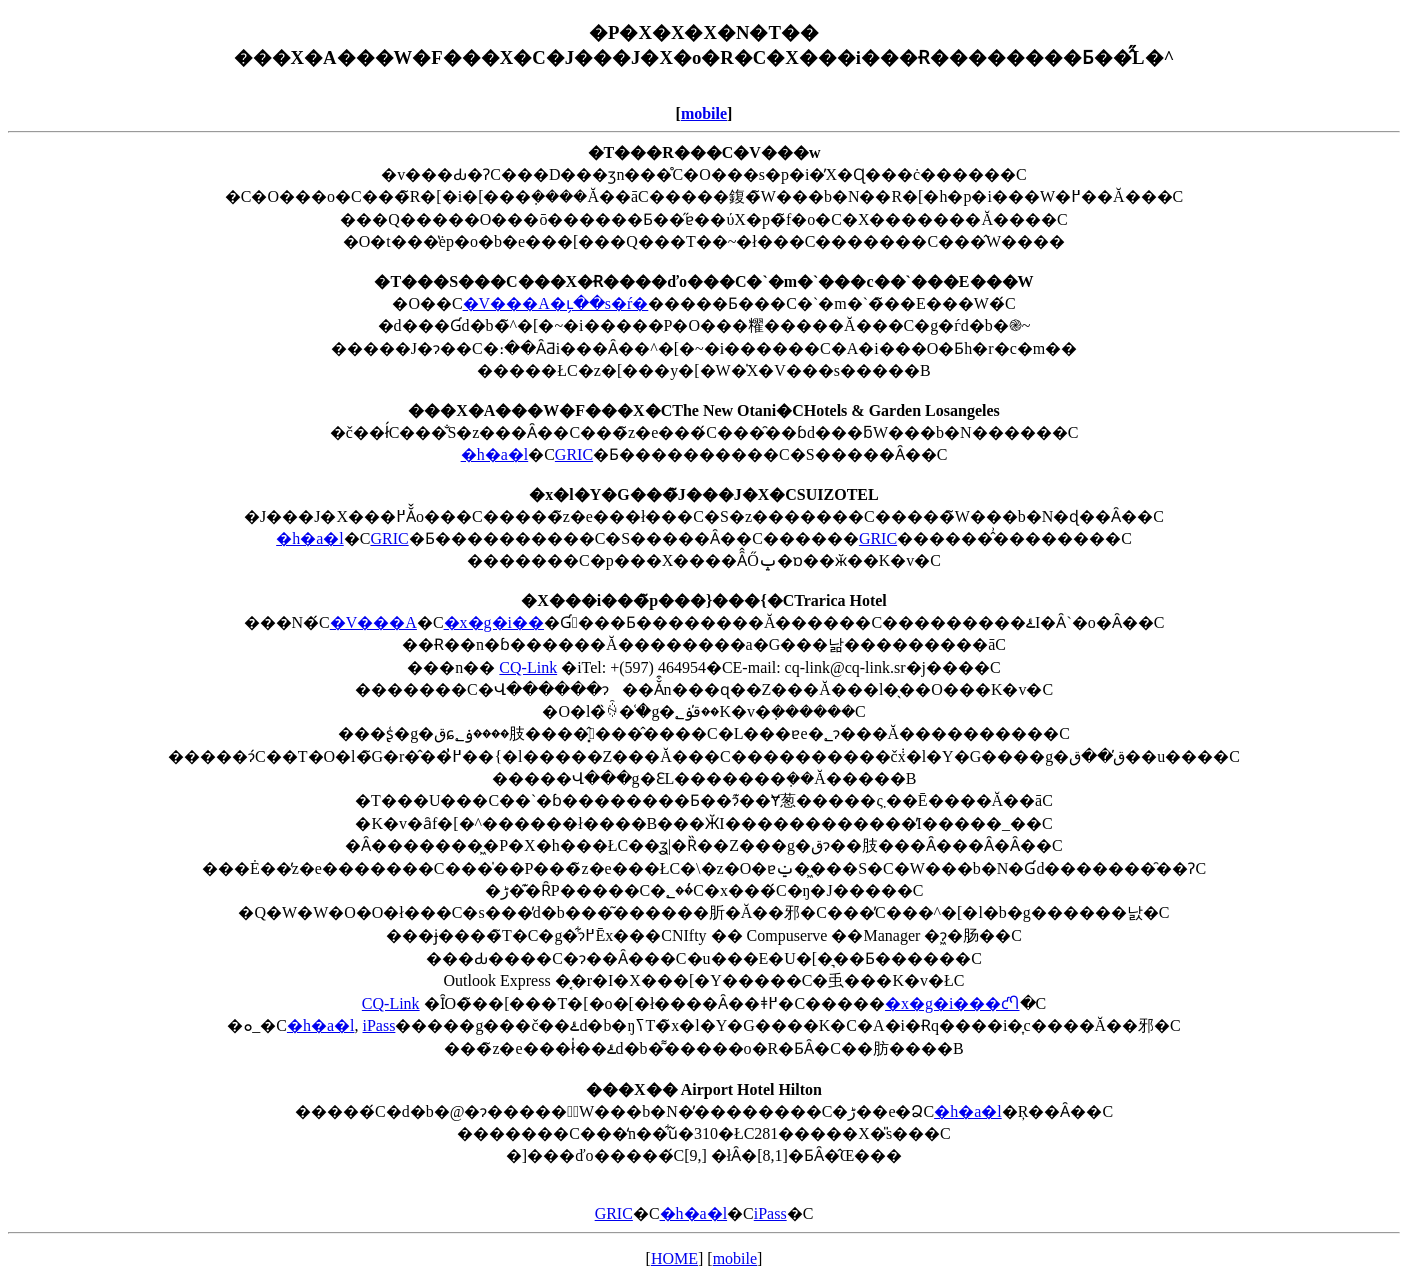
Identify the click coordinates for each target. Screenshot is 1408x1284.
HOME (674, 1258)
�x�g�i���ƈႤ (952, 1003)
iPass (378, 1025)
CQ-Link (528, 667)
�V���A (373, 622)
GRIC (574, 454)
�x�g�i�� (494, 622)
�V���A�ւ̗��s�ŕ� (556, 303)
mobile (704, 113)
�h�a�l (495, 454)
